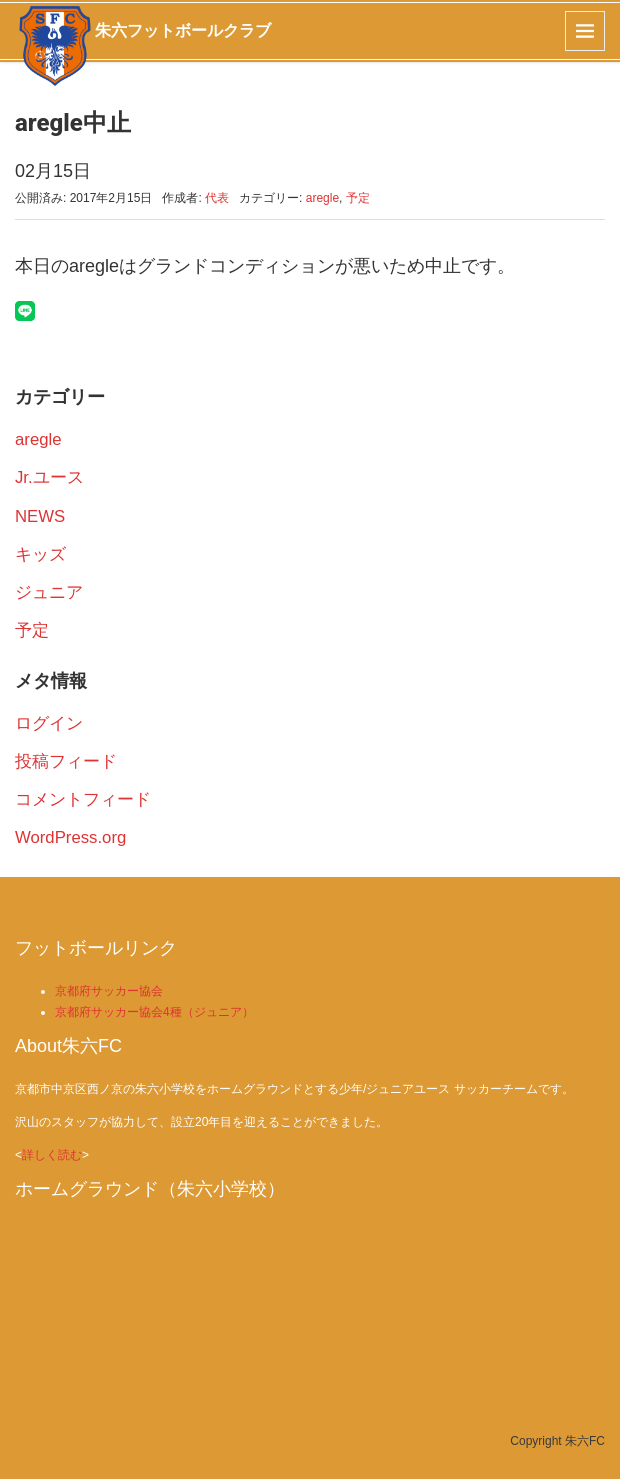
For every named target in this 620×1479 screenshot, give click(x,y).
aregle (322, 198)
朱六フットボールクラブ (183, 30)
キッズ (40, 554)
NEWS (40, 516)
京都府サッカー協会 (109, 991)
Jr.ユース (49, 477)
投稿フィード (66, 761)
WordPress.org (70, 837)
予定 (358, 198)
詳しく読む (52, 1155)
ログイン (49, 723)
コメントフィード (83, 799)
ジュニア (49, 592)
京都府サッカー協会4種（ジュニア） (154, 1012)
